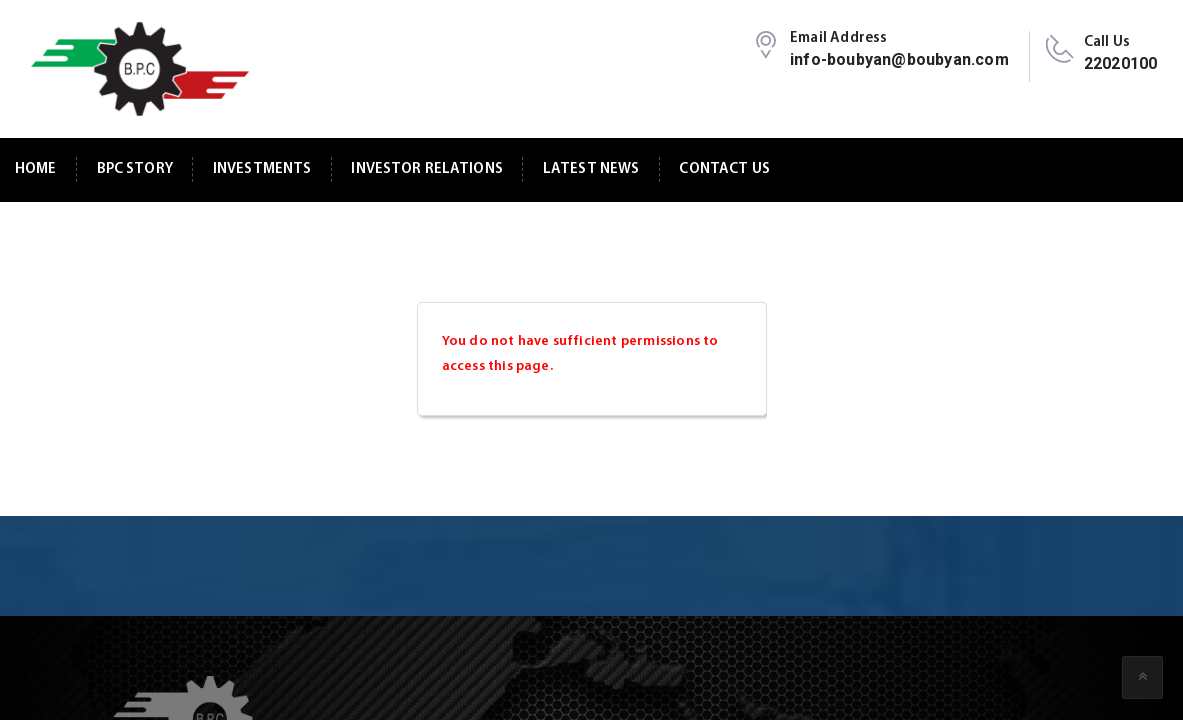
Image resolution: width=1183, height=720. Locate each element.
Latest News (591, 169)
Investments (262, 169)
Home (36, 169)
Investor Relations (427, 169)
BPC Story (135, 169)
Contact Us (724, 169)
